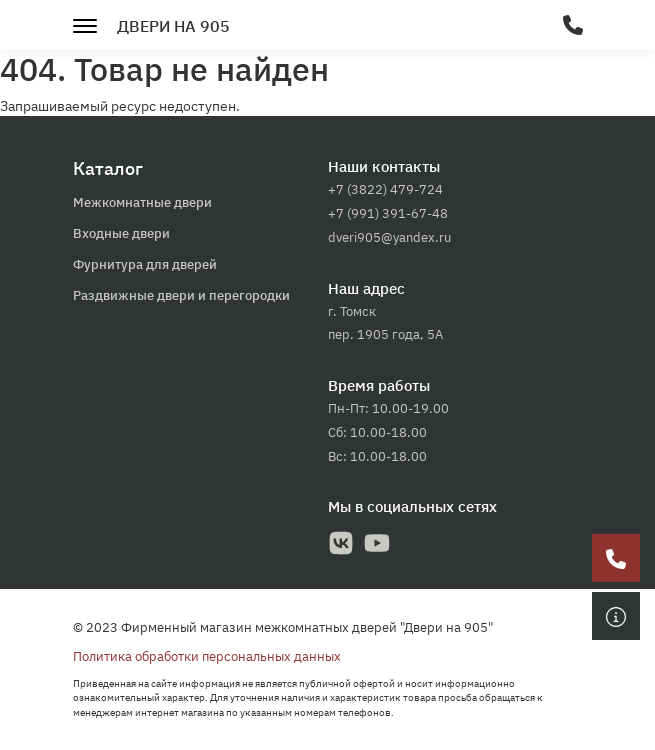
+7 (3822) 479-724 (385, 189)
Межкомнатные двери (142, 202)
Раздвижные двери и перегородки (181, 295)
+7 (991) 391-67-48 (388, 213)
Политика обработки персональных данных (207, 656)
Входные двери (121, 233)
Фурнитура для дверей (145, 264)
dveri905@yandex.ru (389, 237)
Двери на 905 (173, 26)
